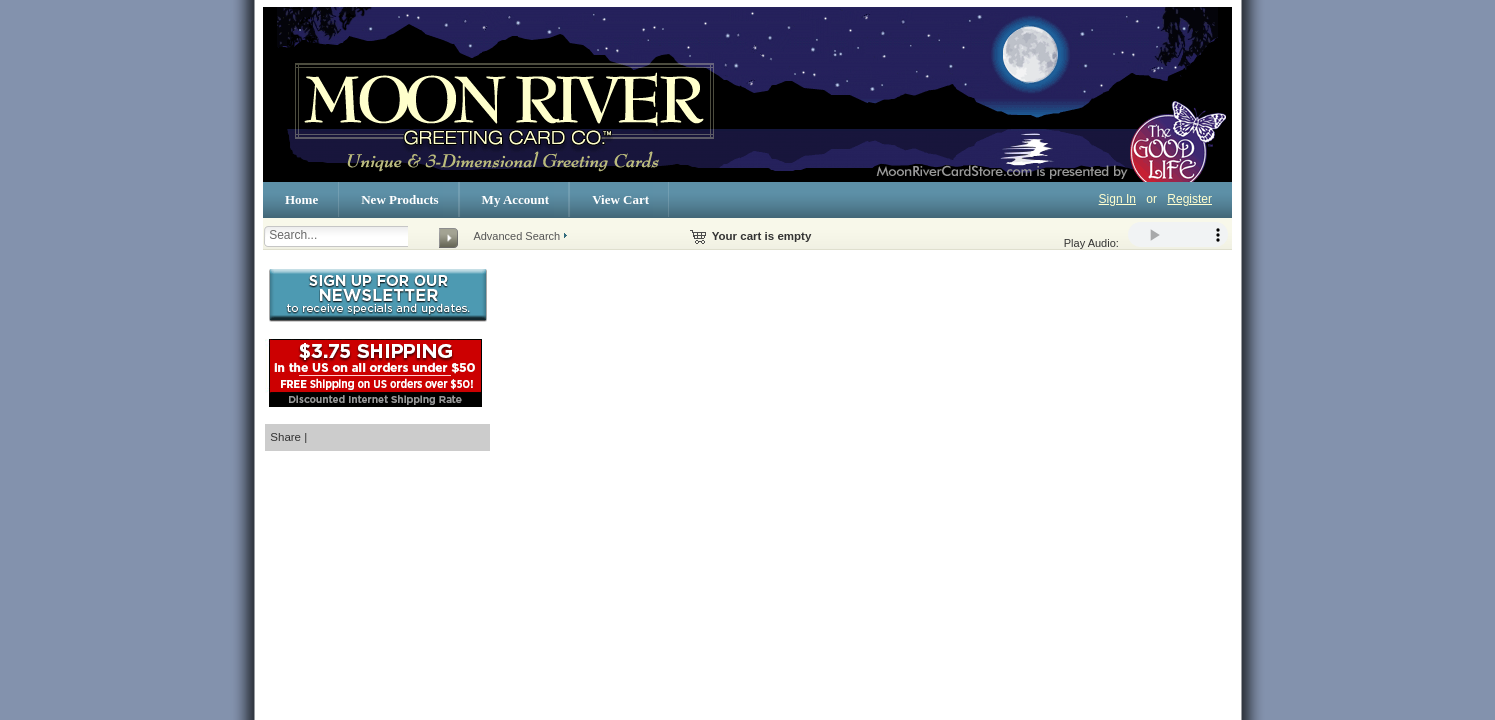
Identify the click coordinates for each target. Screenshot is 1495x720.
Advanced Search (516, 236)
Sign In (1117, 199)
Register (1189, 199)
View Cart (620, 199)
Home (301, 199)
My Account (516, 199)
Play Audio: (1146, 235)
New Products (399, 199)
